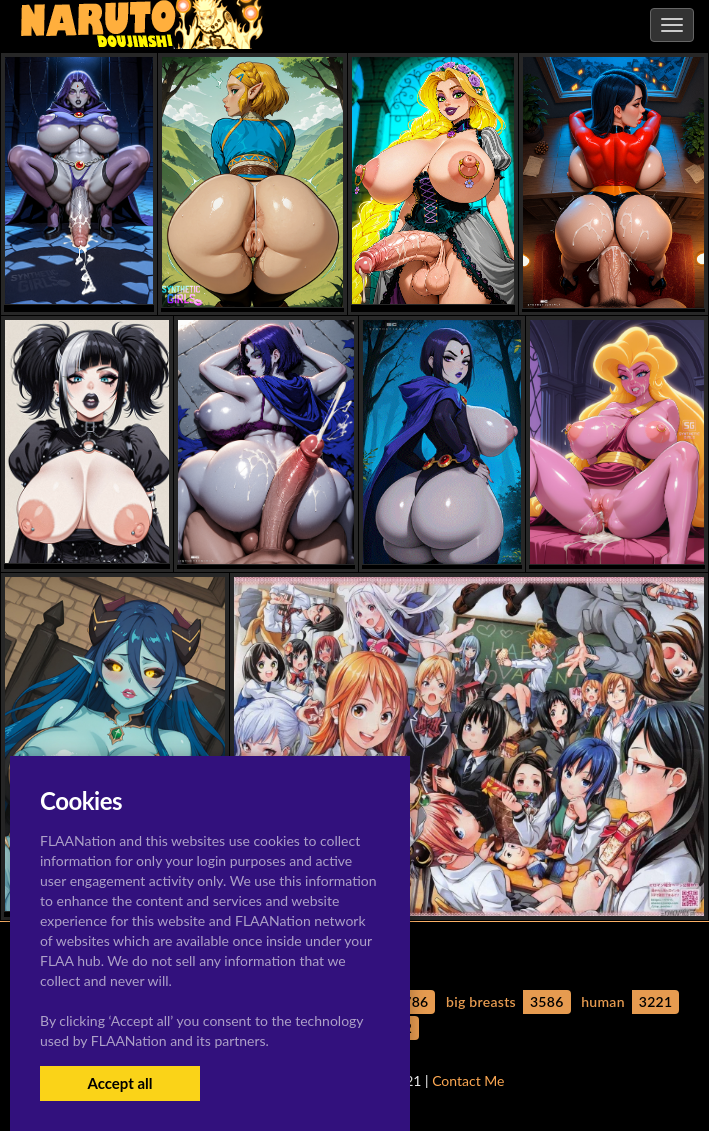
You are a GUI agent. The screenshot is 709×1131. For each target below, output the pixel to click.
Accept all (119, 1083)
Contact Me (468, 1080)
